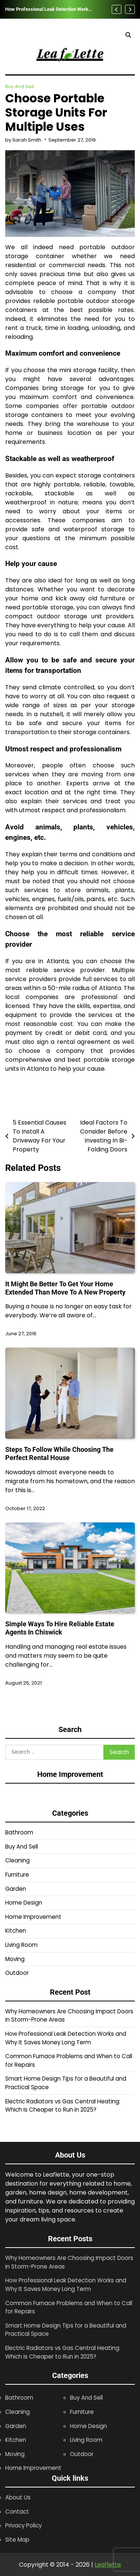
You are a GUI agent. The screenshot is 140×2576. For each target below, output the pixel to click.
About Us (18, 2497)
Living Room (21, 1945)
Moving (15, 1959)
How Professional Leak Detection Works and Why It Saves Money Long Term (48, 9)
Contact (17, 2511)
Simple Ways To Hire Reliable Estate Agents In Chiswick (59, 1628)
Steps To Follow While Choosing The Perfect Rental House (59, 1453)
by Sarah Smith (23, 139)
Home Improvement (33, 1917)
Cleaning (17, 1860)
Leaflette (108, 2564)
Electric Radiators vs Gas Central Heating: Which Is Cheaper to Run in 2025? (62, 2105)
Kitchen (15, 1931)
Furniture (17, 1874)
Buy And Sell (19, 86)
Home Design (23, 1903)
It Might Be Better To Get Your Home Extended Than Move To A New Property (65, 1288)
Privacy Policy (23, 2525)
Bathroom (19, 1832)
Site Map (17, 2539)
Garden (15, 1889)
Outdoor (17, 1973)
